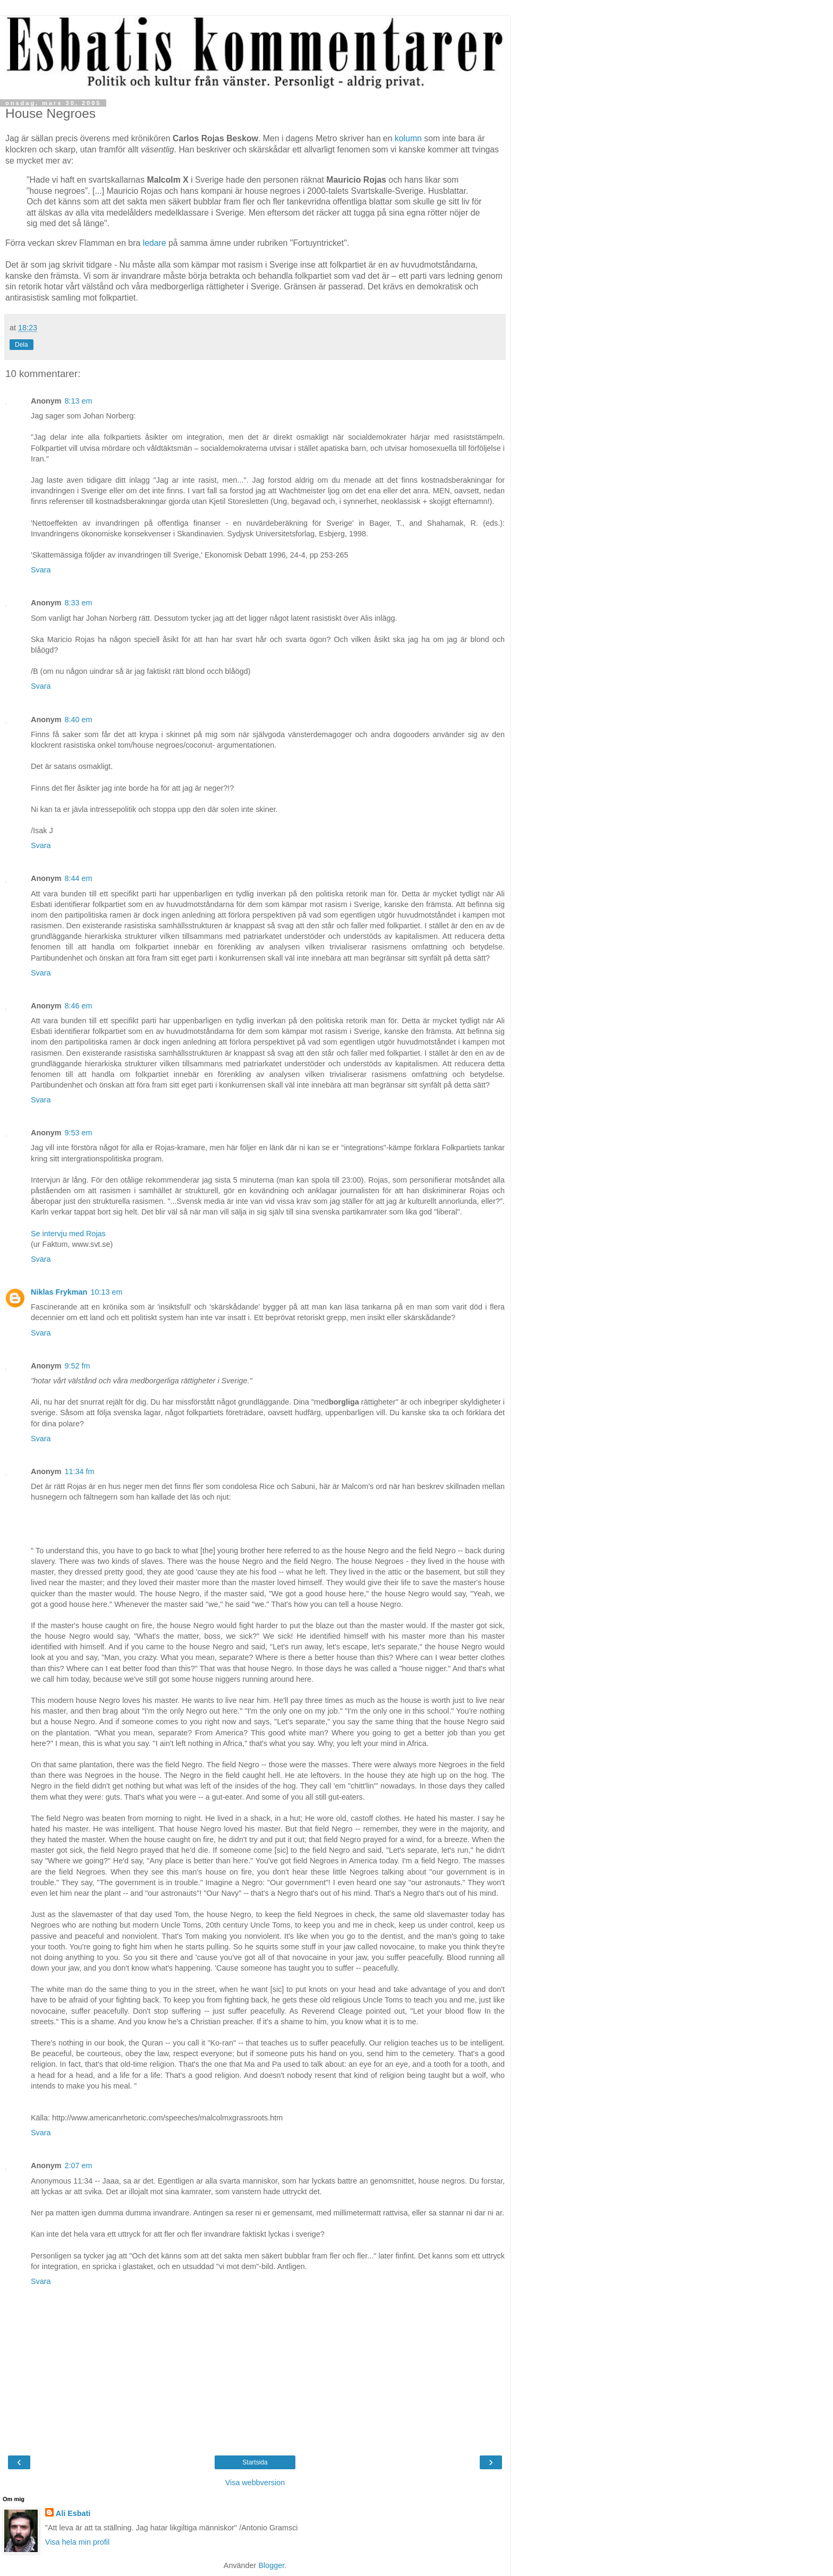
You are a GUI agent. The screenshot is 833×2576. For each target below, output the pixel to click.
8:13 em (78, 401)
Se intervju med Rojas (68, 1233)
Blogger (271, 2565)
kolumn (408, 138)
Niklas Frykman (59, 1292)
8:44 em (78, 878)
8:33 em (78, 602)
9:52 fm (77, 1366)
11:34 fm (80, 1471)
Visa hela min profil (77, 2542)
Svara (41, 570)
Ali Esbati (73, 2513)
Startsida (254, 2462)
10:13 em (106, 1292)
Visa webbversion (255, 2482)
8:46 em (78, 1006)
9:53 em (78, 1132)
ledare (154, 242)
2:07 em (78, 2165)
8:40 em (78, 719)
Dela (21, 344)
